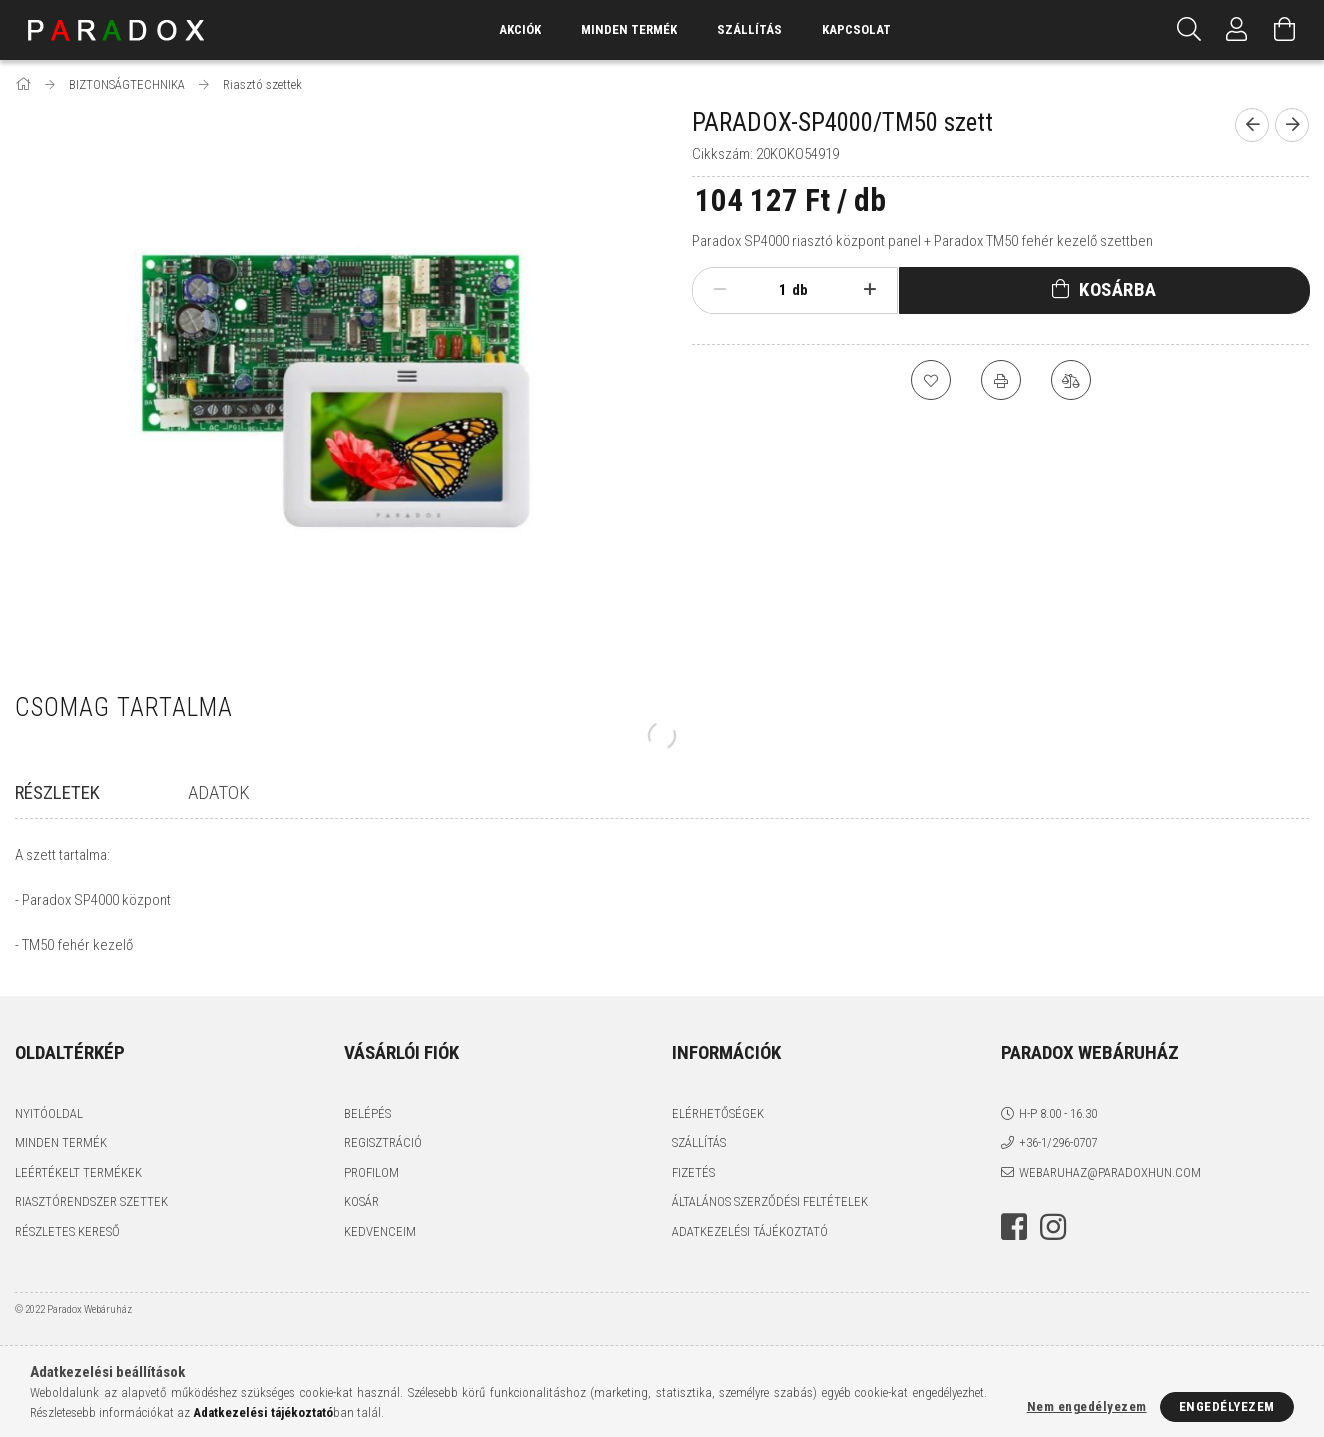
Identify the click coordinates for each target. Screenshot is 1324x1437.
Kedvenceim (380, 1231)
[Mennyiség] (772, 290)
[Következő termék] (1292, 125)
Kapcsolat (856, 29)
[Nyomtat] (1001, 380)
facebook (1014, 1227)
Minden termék (61, 1142)
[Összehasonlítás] (1071, 380)
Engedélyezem (1227, 1406)
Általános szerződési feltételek (770, 1201)
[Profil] (1237, 30)
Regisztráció (383, 1142)
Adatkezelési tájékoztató (750, 1231)
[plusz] (870, 290)
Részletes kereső (67, 1231)
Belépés (367, 1113)
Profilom (371, 1172)
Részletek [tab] (57, 792)
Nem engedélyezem (1087, 1406)
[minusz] (719, 290)
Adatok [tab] (219, 792)
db (800, 290)
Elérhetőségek (718, 1113)
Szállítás (749, 29)
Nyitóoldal (49, 1113)
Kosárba (1118, 289)
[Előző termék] (1252, 125)
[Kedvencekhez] (931, 380)
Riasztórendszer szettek (91, 1201)
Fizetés (693, 1172)
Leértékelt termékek (78, 1172)
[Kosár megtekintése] (1285, 30)
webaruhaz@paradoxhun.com (1110, 1172)
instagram (1053, 1227)
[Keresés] (1189, 30)
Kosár (361, 1201)
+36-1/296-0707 (1058, 1142)
